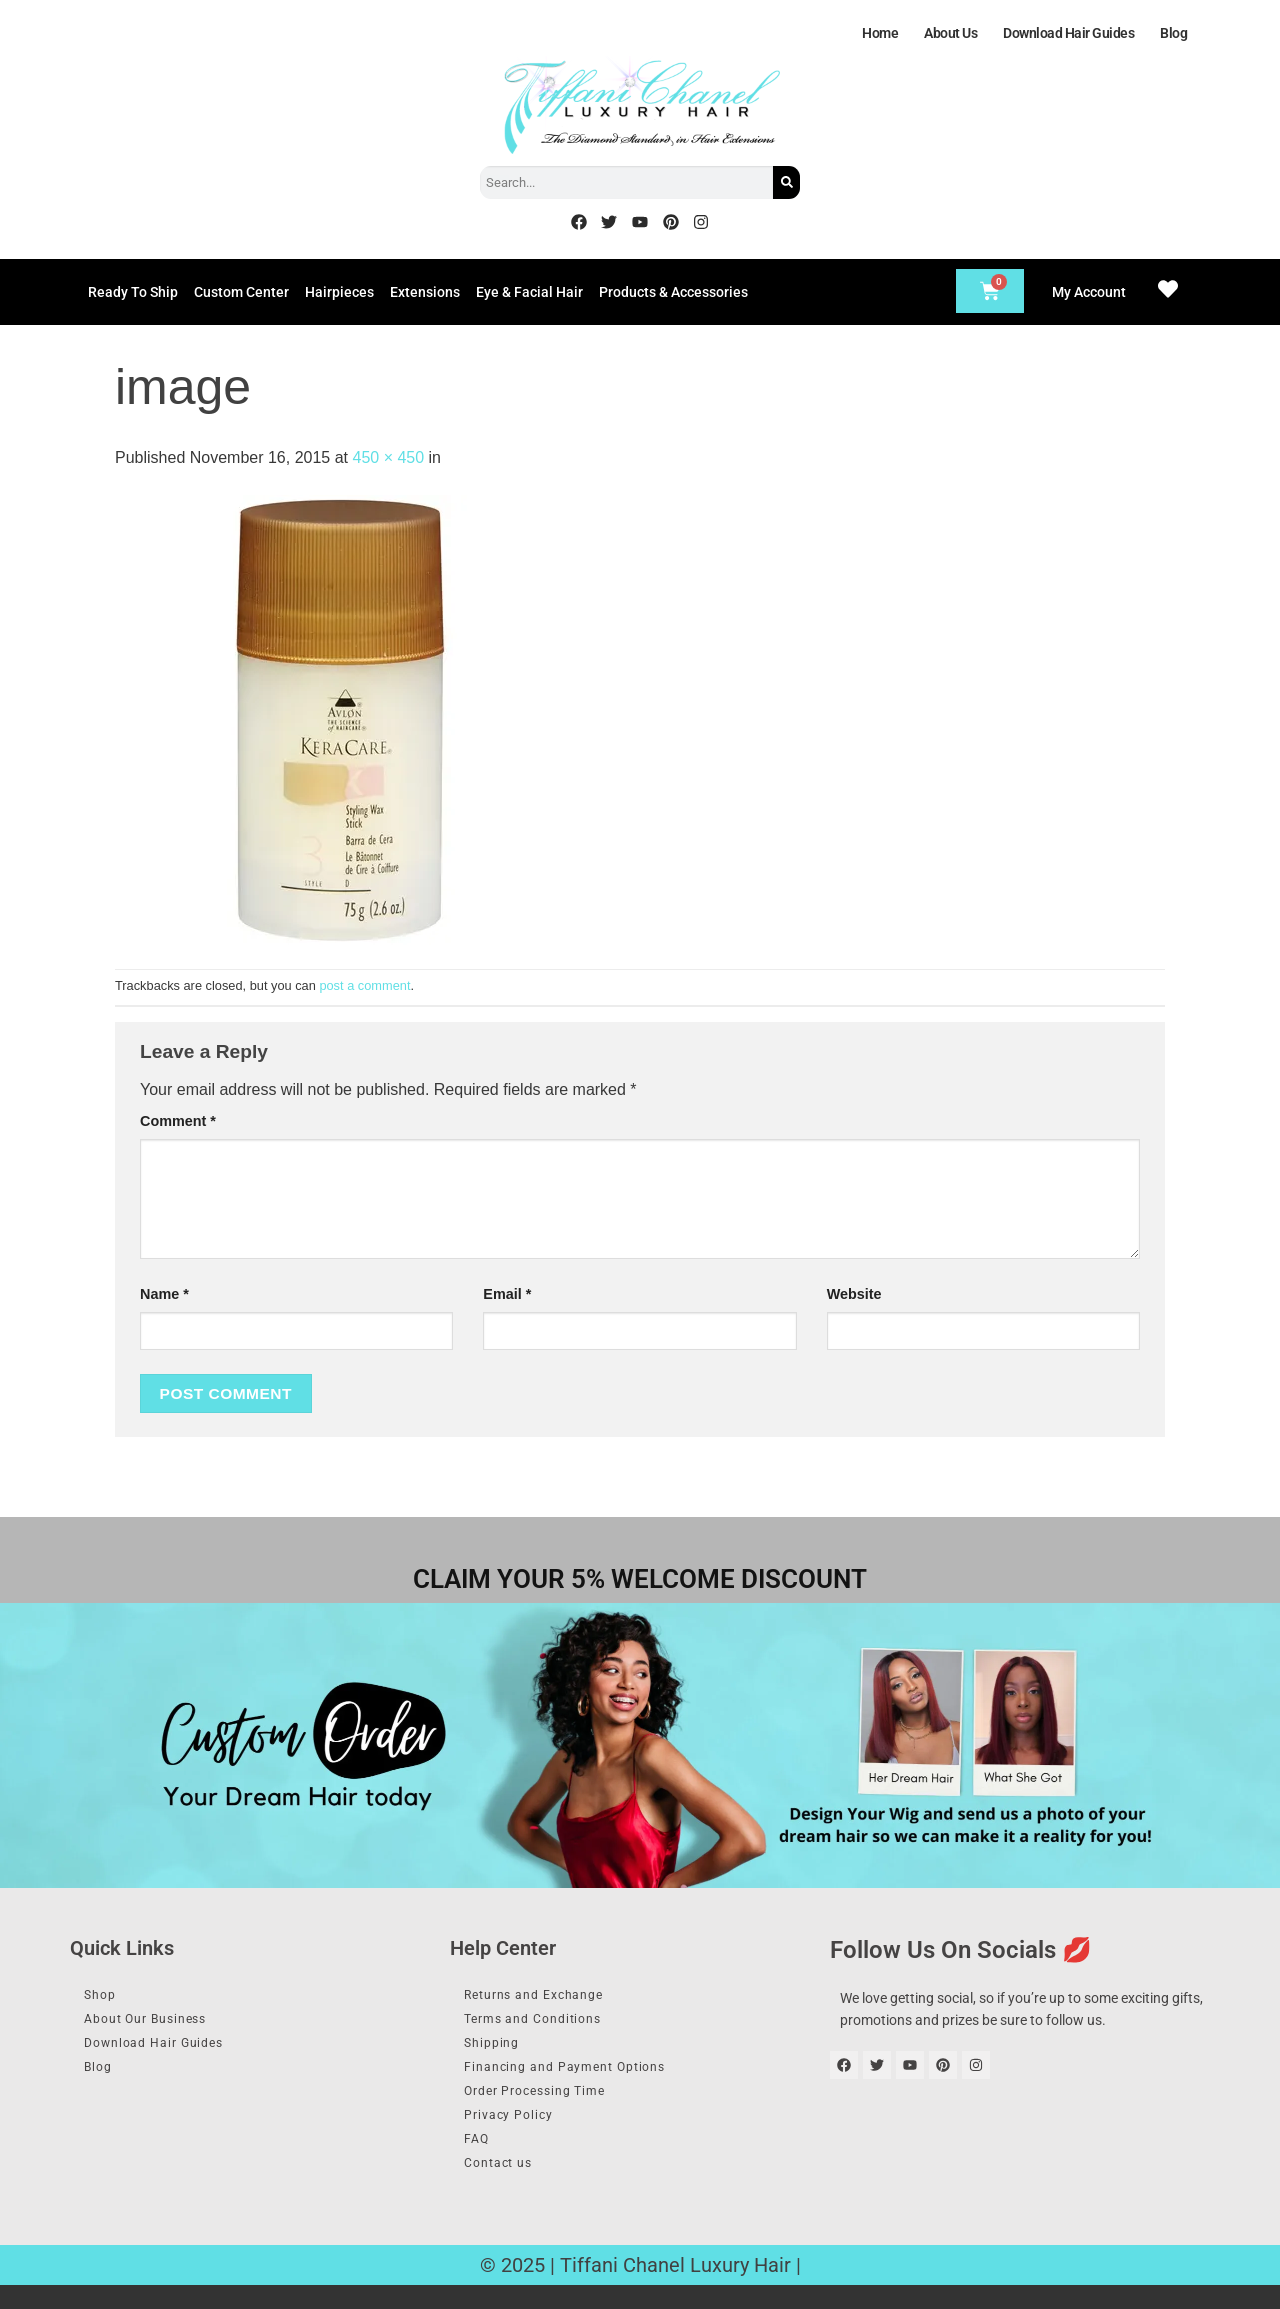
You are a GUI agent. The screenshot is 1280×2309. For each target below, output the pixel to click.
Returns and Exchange (549, 1996)
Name (164, 1294)
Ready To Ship (133, 292)
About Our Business (159, 2023)
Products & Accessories (673, 292)
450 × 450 (388, 457)
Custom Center (241, 292)
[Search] (786, 182)
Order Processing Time (549, 2104)
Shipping (500, 2050)
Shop (108, 1996)
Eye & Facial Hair (529, 292)
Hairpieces (339, 292)
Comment (178, 1121)
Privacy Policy (519, 2131)
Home (880, 33)
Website (854, 1294)
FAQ (484, 2158)
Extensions (425, 292)
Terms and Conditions (546, 2023)
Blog (1173, 33)
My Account (1089, 292)
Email (507, 1294)
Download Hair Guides (1068, 33)
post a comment (364, 985)
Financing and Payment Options (582, 2077)
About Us (950, 33)
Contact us (508, 2185)
